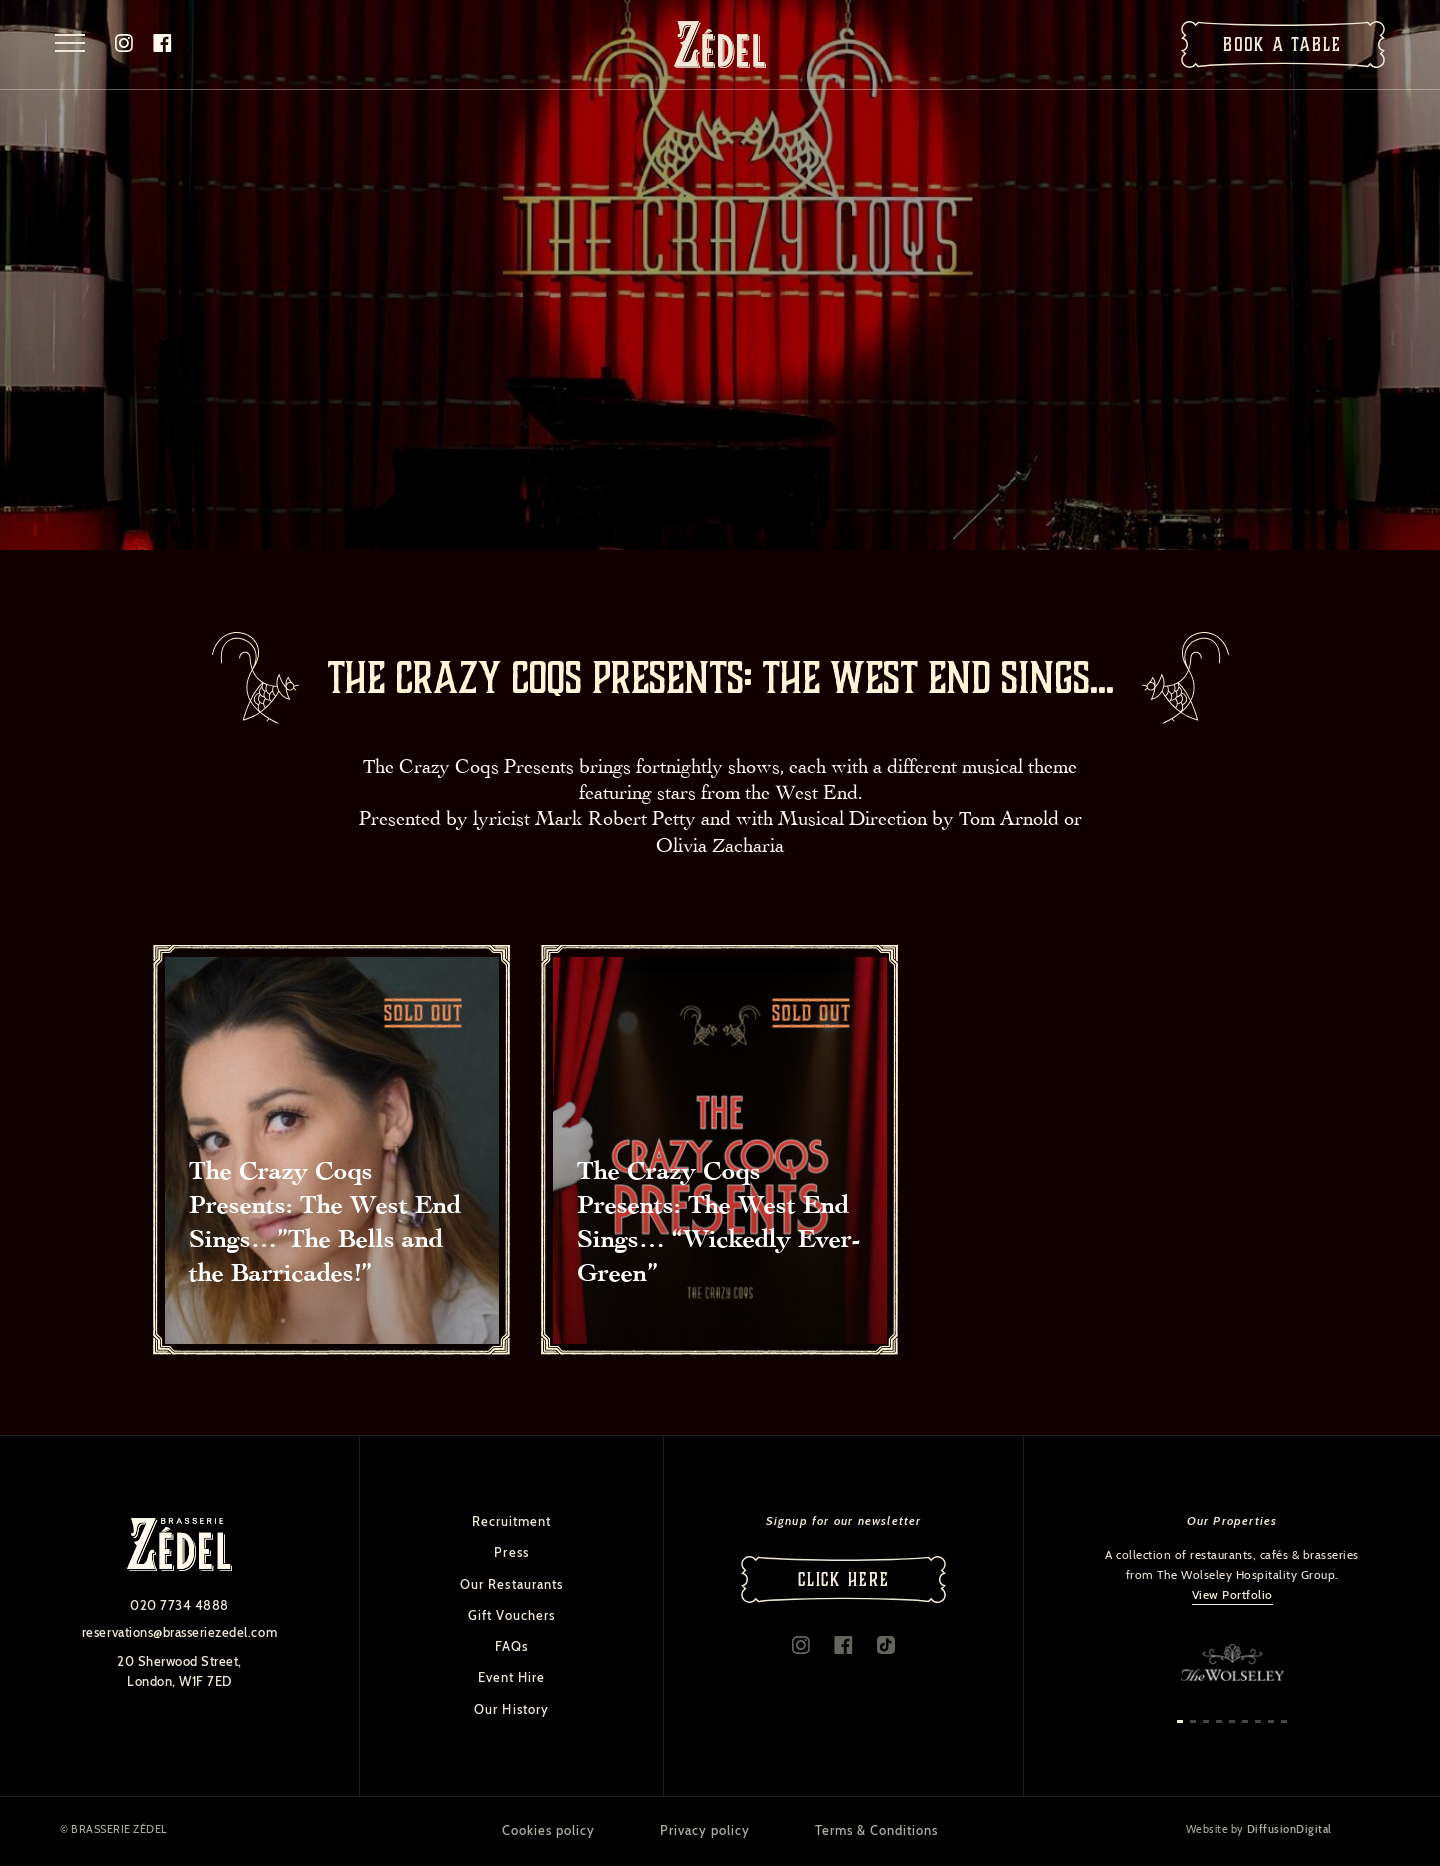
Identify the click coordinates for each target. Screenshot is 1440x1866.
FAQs (511, 1646)
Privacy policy (705, 1830)
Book (1283, 44)
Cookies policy (548, 1830)
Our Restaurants (511, 1584)
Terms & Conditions (876, 1830)
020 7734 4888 (179, 1605)
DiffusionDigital (1289, 1830)
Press (511, 1552)
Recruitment (511, 1521)
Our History (511, 1709)
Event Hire (511, 1677)
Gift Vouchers (511, 1615)
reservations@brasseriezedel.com (179, 1632)
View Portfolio (1232, 1594)
